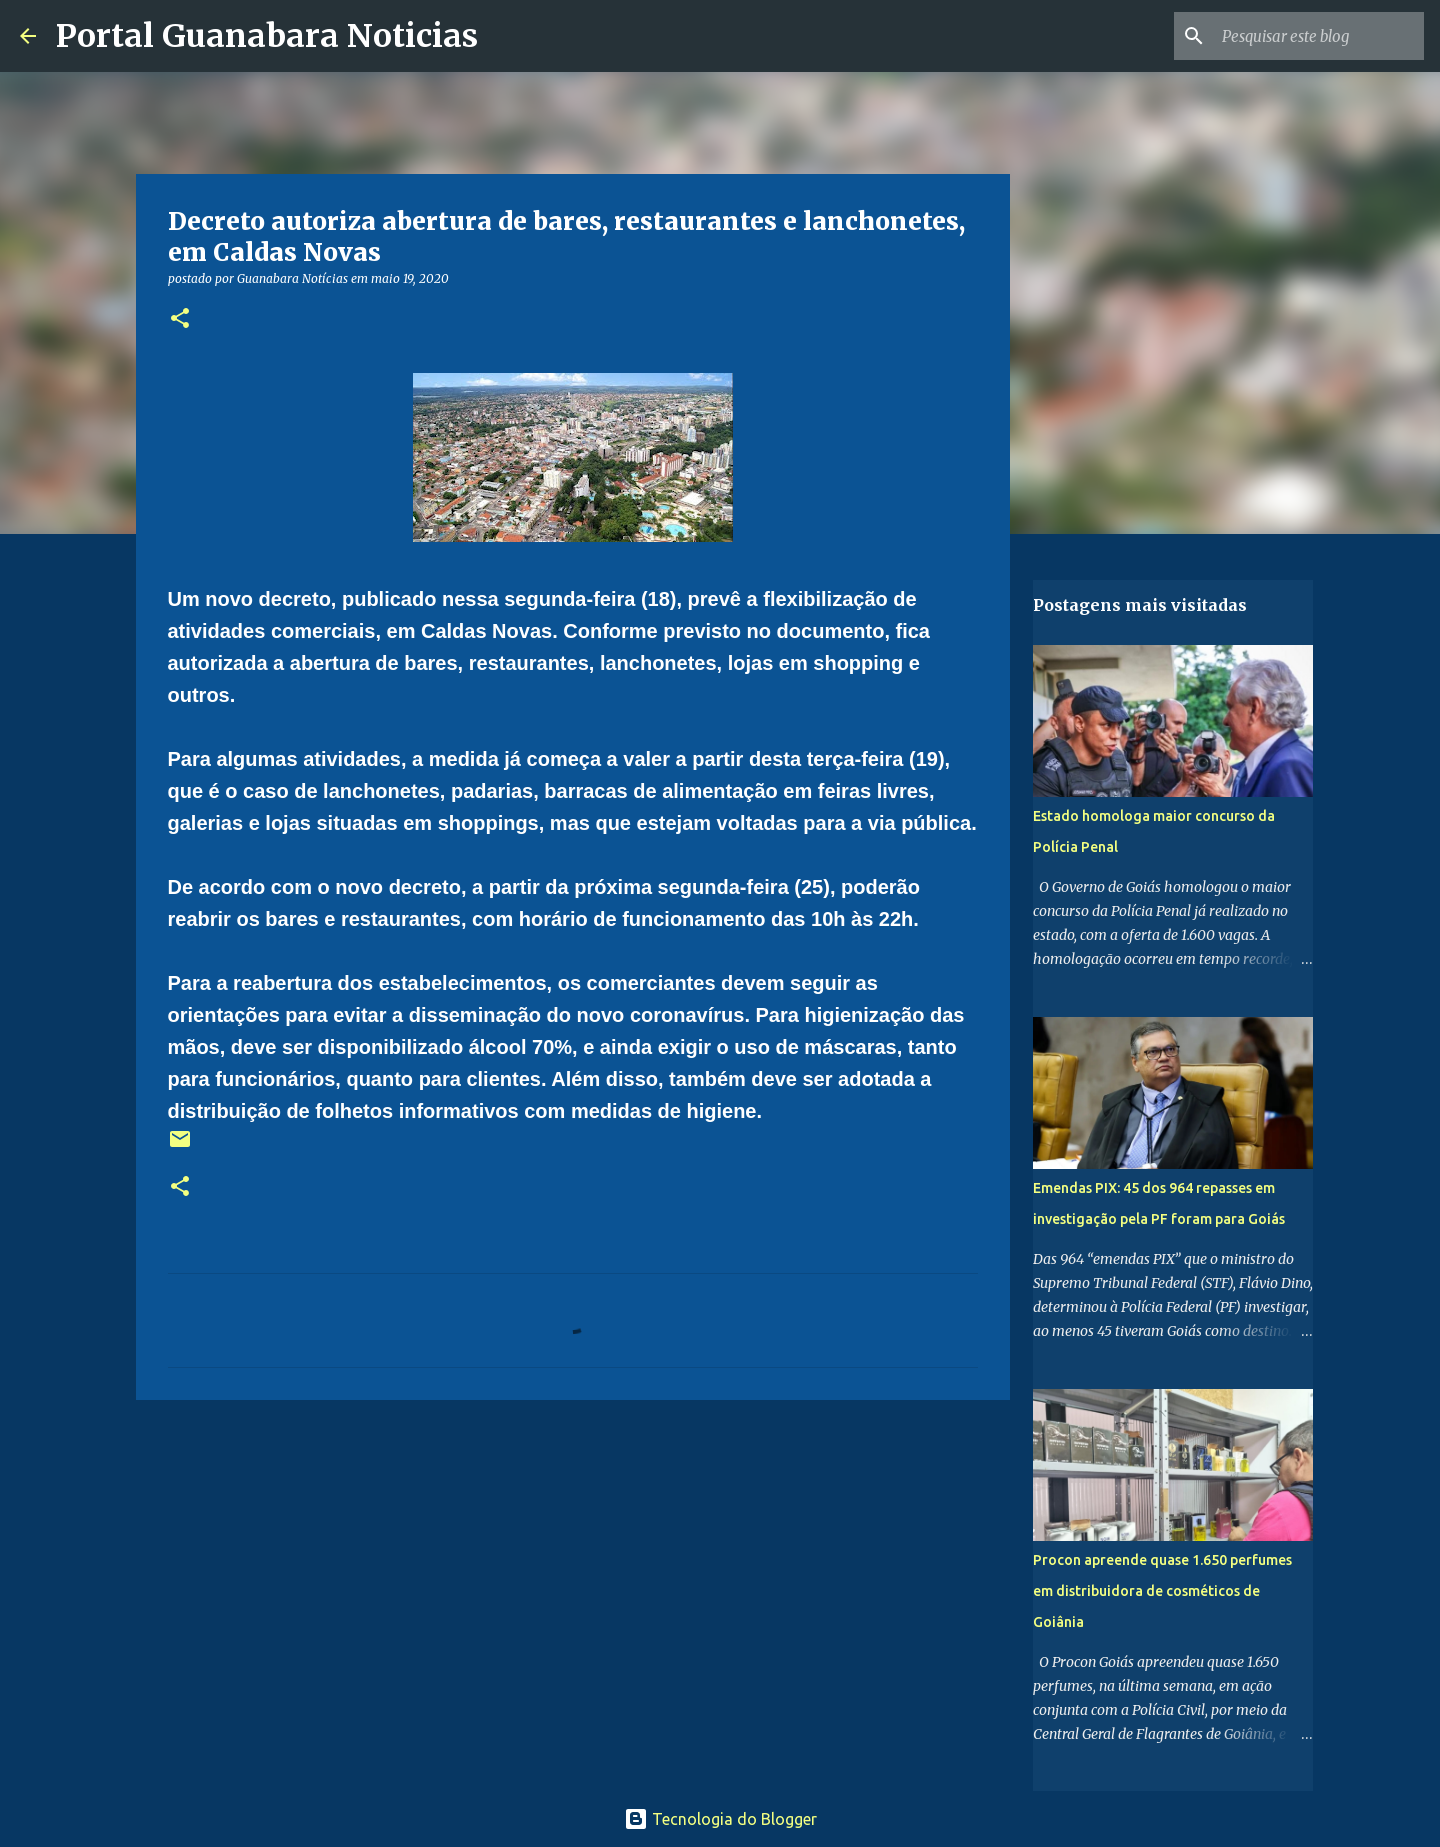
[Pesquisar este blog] (1319, 36)
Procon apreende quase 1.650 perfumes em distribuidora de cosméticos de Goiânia (1162, 1591)
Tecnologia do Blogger (720, 1819)
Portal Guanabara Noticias (267, 36)
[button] (180, 319)
